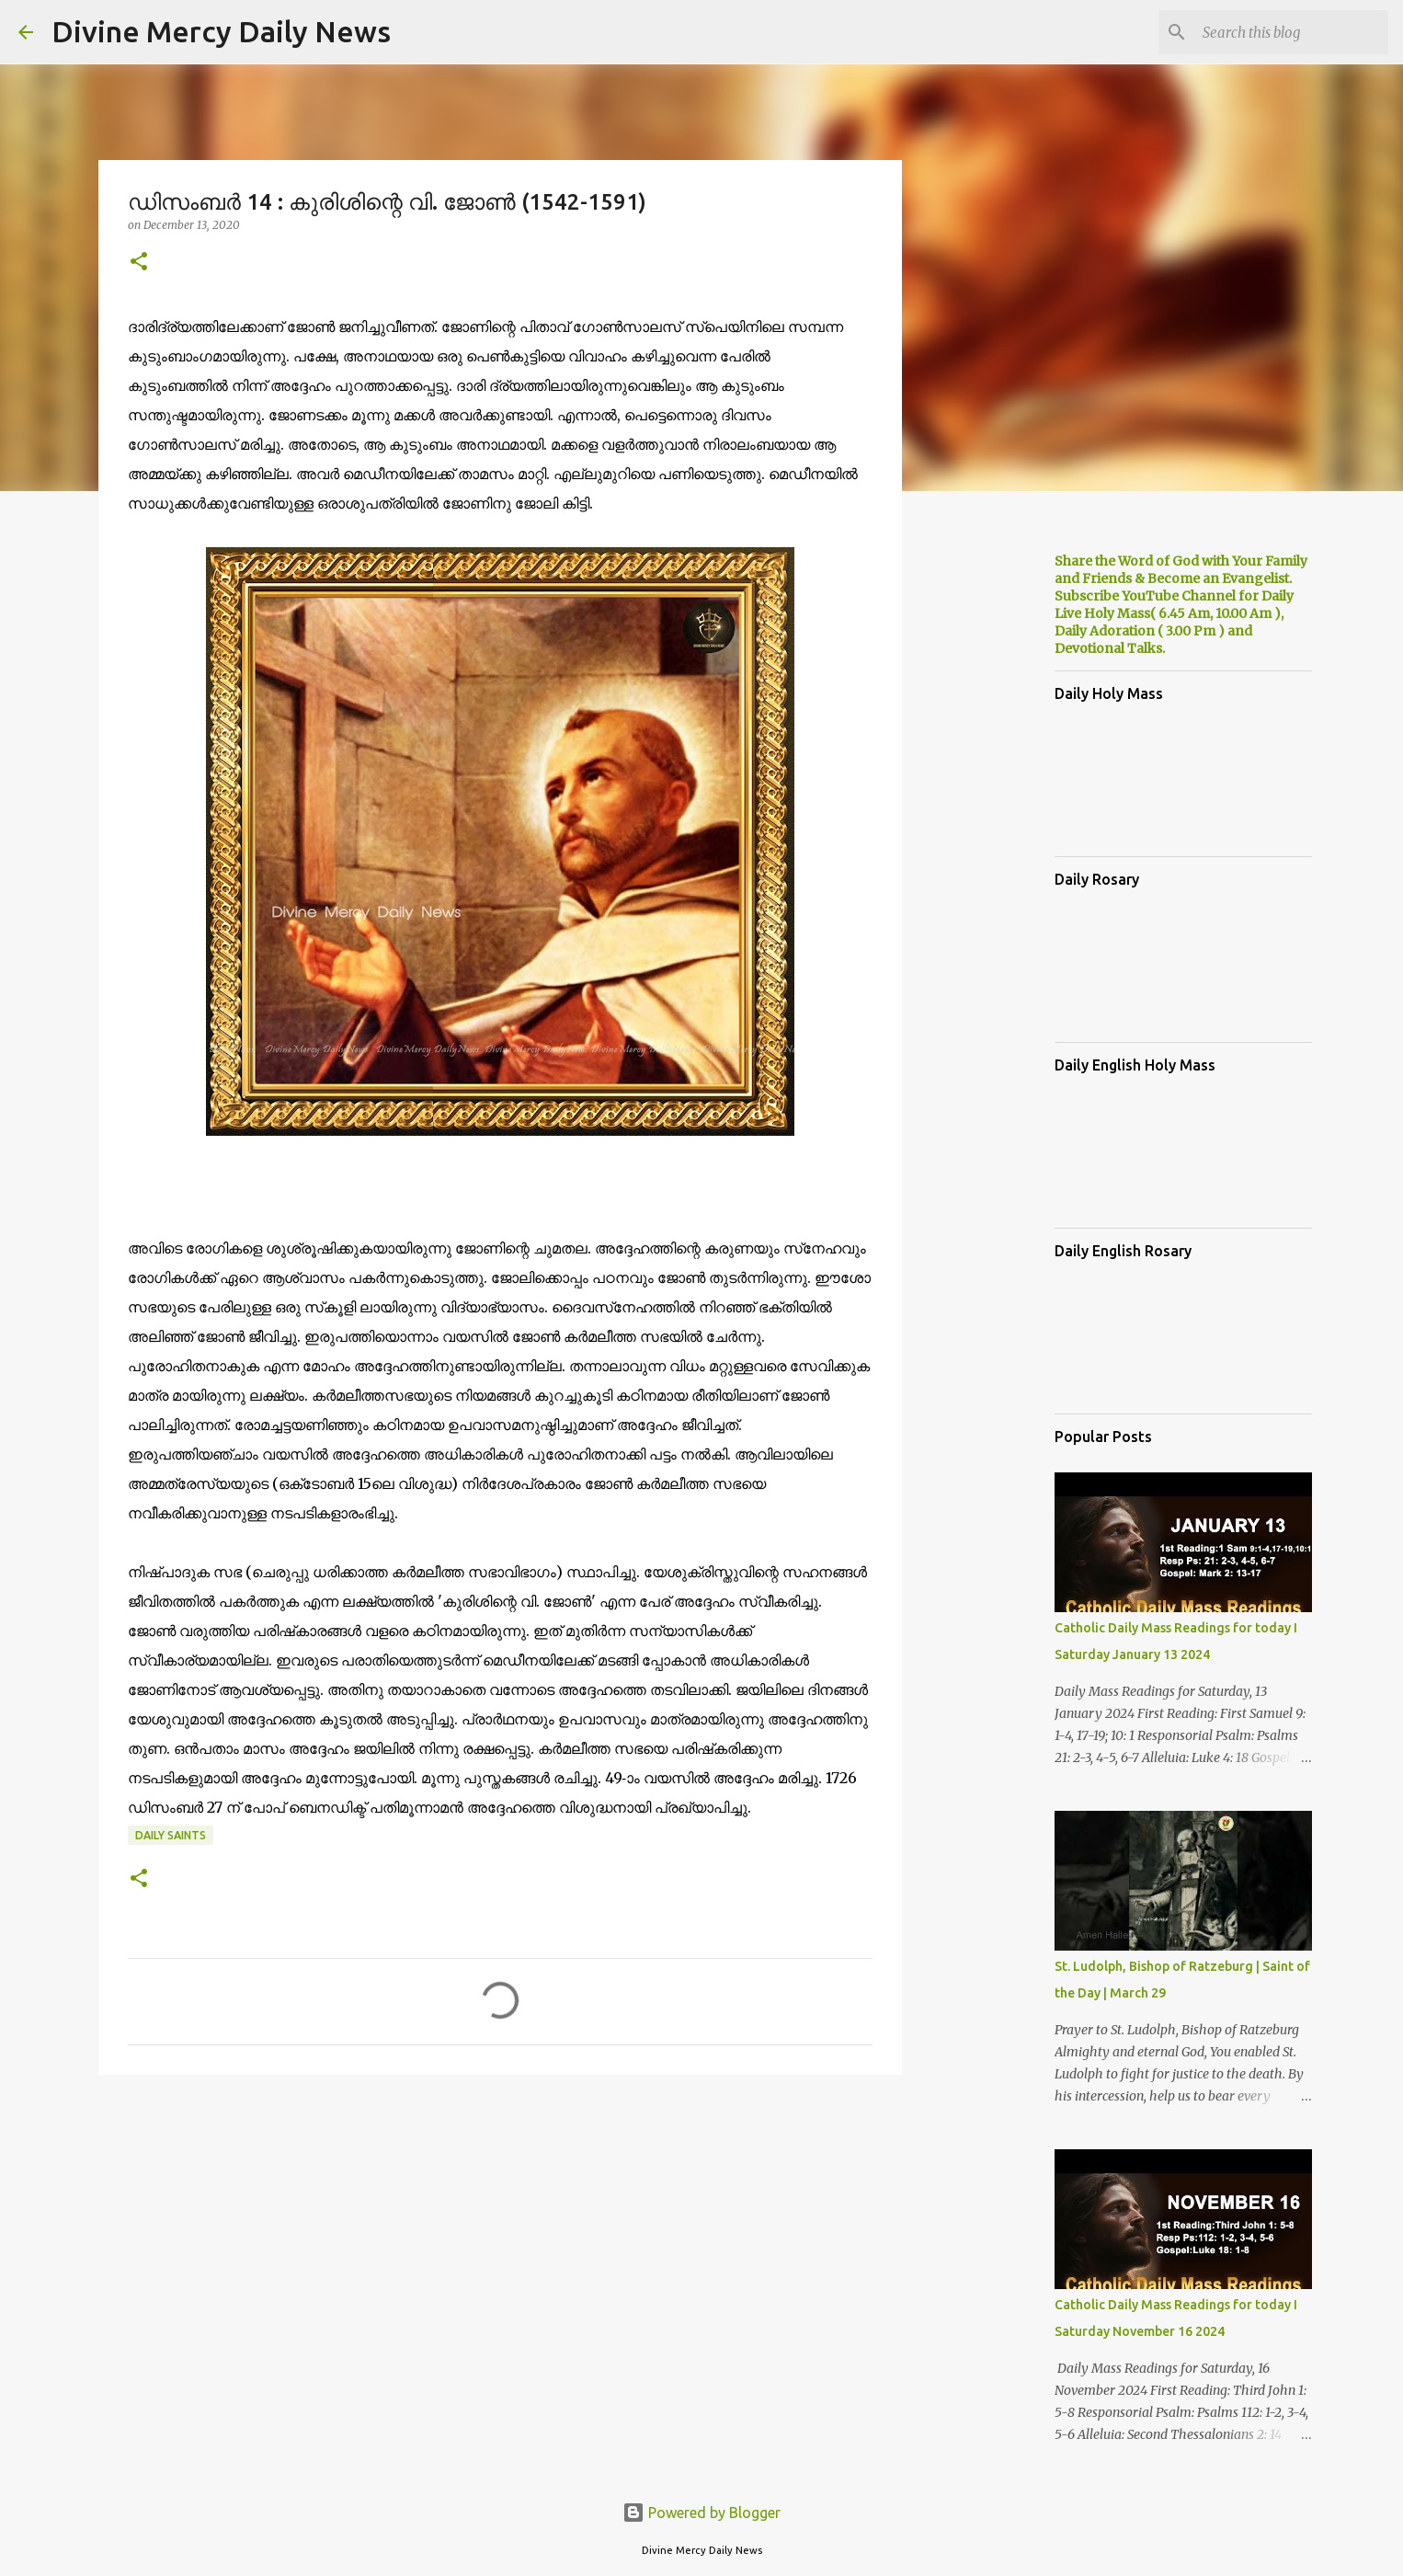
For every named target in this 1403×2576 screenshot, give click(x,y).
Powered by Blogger (701, 2512)
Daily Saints (170, 1835)
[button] (139, 262)
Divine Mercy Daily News (221, 31)
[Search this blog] (1291, 32)
